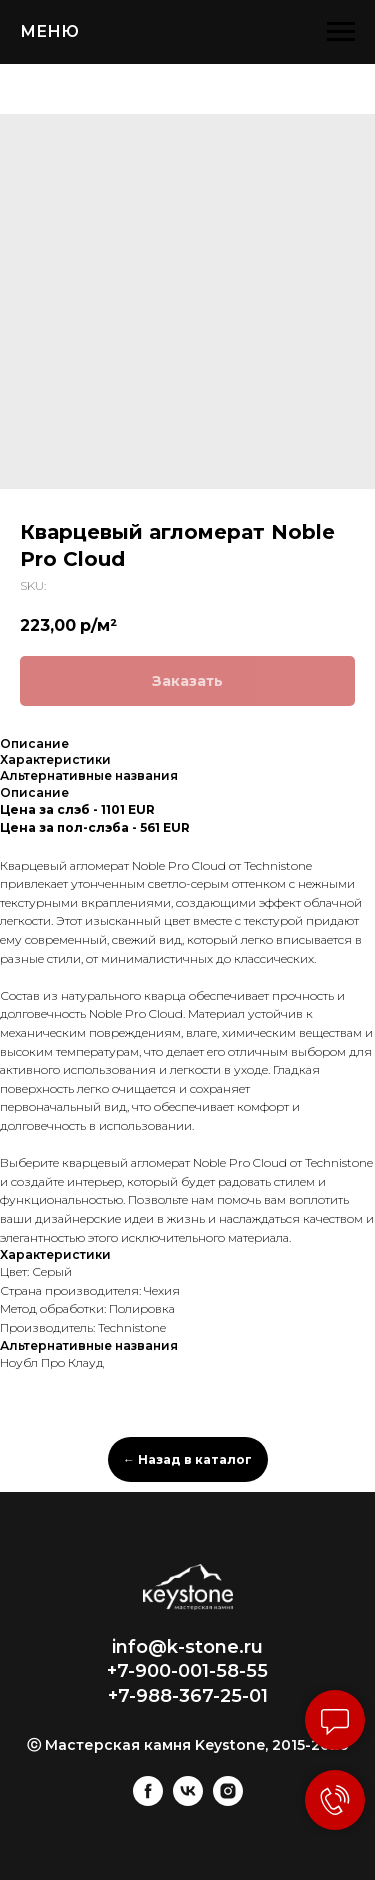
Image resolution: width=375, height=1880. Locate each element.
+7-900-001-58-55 (187, 1671)
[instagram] (228, 1800)
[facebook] (148, 1800)
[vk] (188, 1800)
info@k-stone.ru (187, 1647)
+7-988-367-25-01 (188, 1696)
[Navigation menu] (341, 32)
